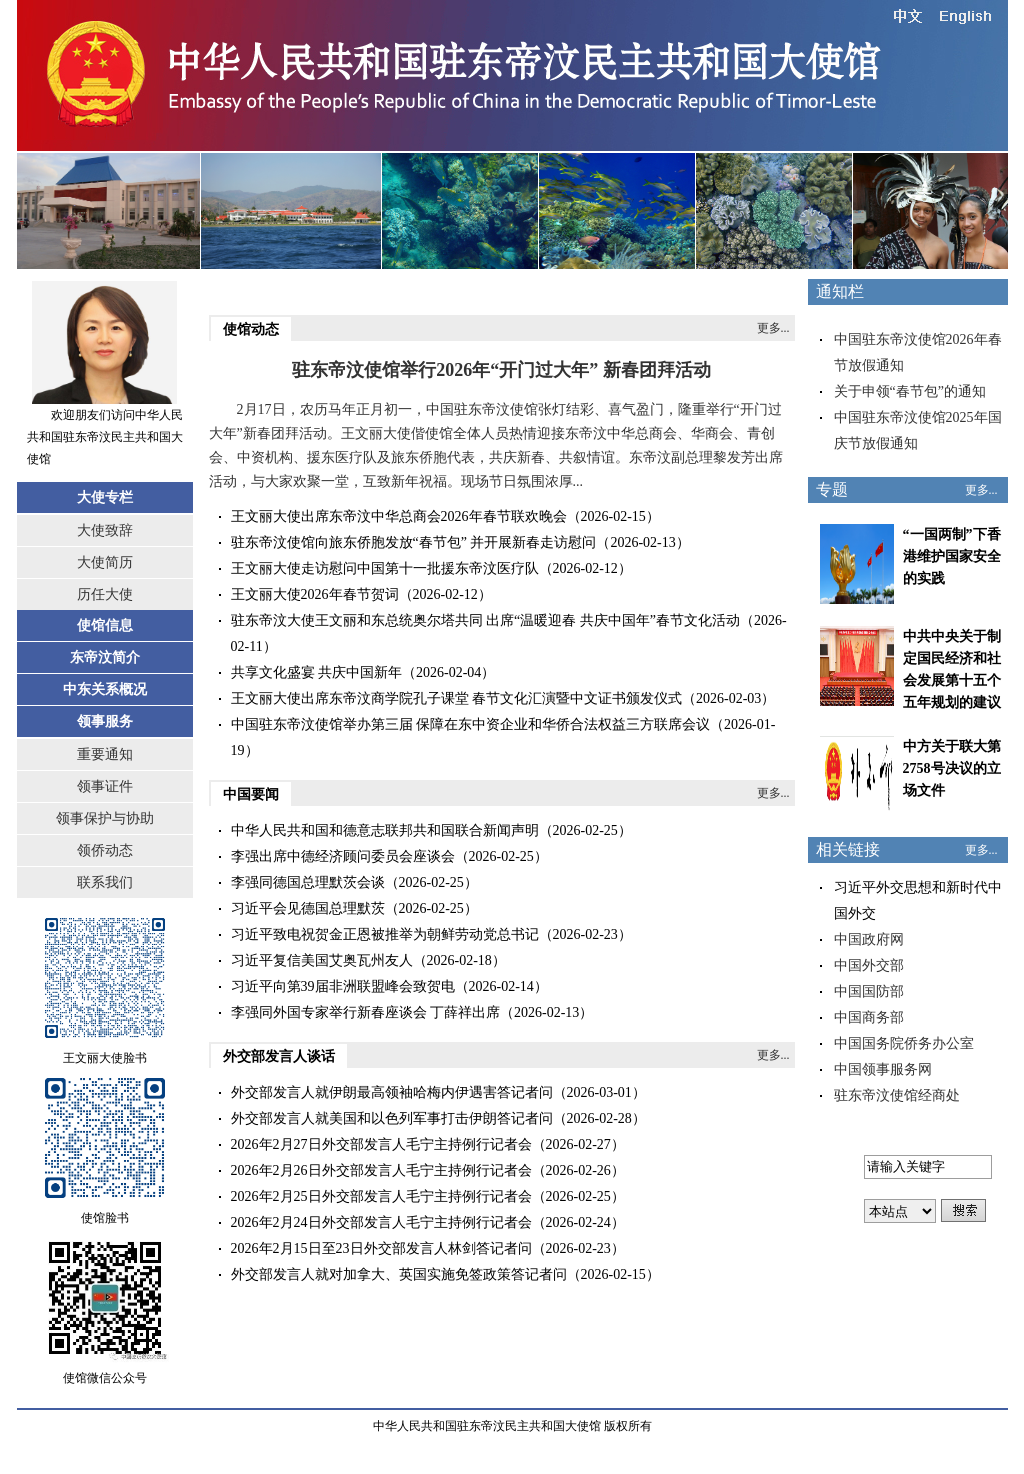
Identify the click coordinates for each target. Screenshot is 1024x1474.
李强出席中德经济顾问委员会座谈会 (343, 856)
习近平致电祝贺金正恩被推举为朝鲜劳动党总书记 (385, 934)
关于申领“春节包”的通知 (910, 391)
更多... (773, 328)
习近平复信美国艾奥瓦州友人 (322, 960)
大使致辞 (105, 530)
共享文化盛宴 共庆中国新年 (317, 672)
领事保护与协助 (105, 818)
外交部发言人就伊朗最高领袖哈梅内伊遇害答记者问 (392, 1092)
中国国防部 (869, 991)
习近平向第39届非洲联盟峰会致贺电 (343, 986)
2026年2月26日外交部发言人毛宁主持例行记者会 (381, 1170)
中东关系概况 (105, 689)
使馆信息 (105, 625)
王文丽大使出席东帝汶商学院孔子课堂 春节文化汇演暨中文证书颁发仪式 (457, 698)
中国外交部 (869, 965)
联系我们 (105, 882)
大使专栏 (105, 497)
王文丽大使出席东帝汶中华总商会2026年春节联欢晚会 (399, 516)
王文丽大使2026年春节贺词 (315, 594)
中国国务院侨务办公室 (904, 1043)
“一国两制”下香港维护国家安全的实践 (952, 556)
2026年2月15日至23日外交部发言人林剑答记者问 (381, 1248)
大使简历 (105, 562)
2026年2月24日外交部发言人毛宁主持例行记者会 (381, 1222)
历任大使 (105, 594)
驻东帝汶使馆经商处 (897, 1095)
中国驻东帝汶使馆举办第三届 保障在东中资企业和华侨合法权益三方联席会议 (471, 724)
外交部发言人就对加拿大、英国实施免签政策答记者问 (399, 1274)
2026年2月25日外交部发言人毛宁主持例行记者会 (381, 1196)
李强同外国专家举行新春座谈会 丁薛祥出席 (366, 1012)
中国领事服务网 (883, 1069)
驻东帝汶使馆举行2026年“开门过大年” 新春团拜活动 (501, 370)
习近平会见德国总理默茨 (308, 908)
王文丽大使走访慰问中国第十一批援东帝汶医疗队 (385, 568)
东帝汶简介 (105, 657)
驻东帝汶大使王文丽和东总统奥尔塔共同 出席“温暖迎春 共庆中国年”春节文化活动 (485, 620)
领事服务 (105, 721)
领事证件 (105, 786)
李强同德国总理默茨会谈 (308, 882)
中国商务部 (869, 1017)
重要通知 (105, 754)
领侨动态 (105, 850)
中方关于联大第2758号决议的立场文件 (952, 768)
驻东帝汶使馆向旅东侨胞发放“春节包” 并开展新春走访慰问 (414, 542)
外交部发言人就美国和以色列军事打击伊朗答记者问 (392, 1118)
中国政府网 (869, 939)
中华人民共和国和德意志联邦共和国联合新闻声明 (385, 830)
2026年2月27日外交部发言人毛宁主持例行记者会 (381, 1144)
